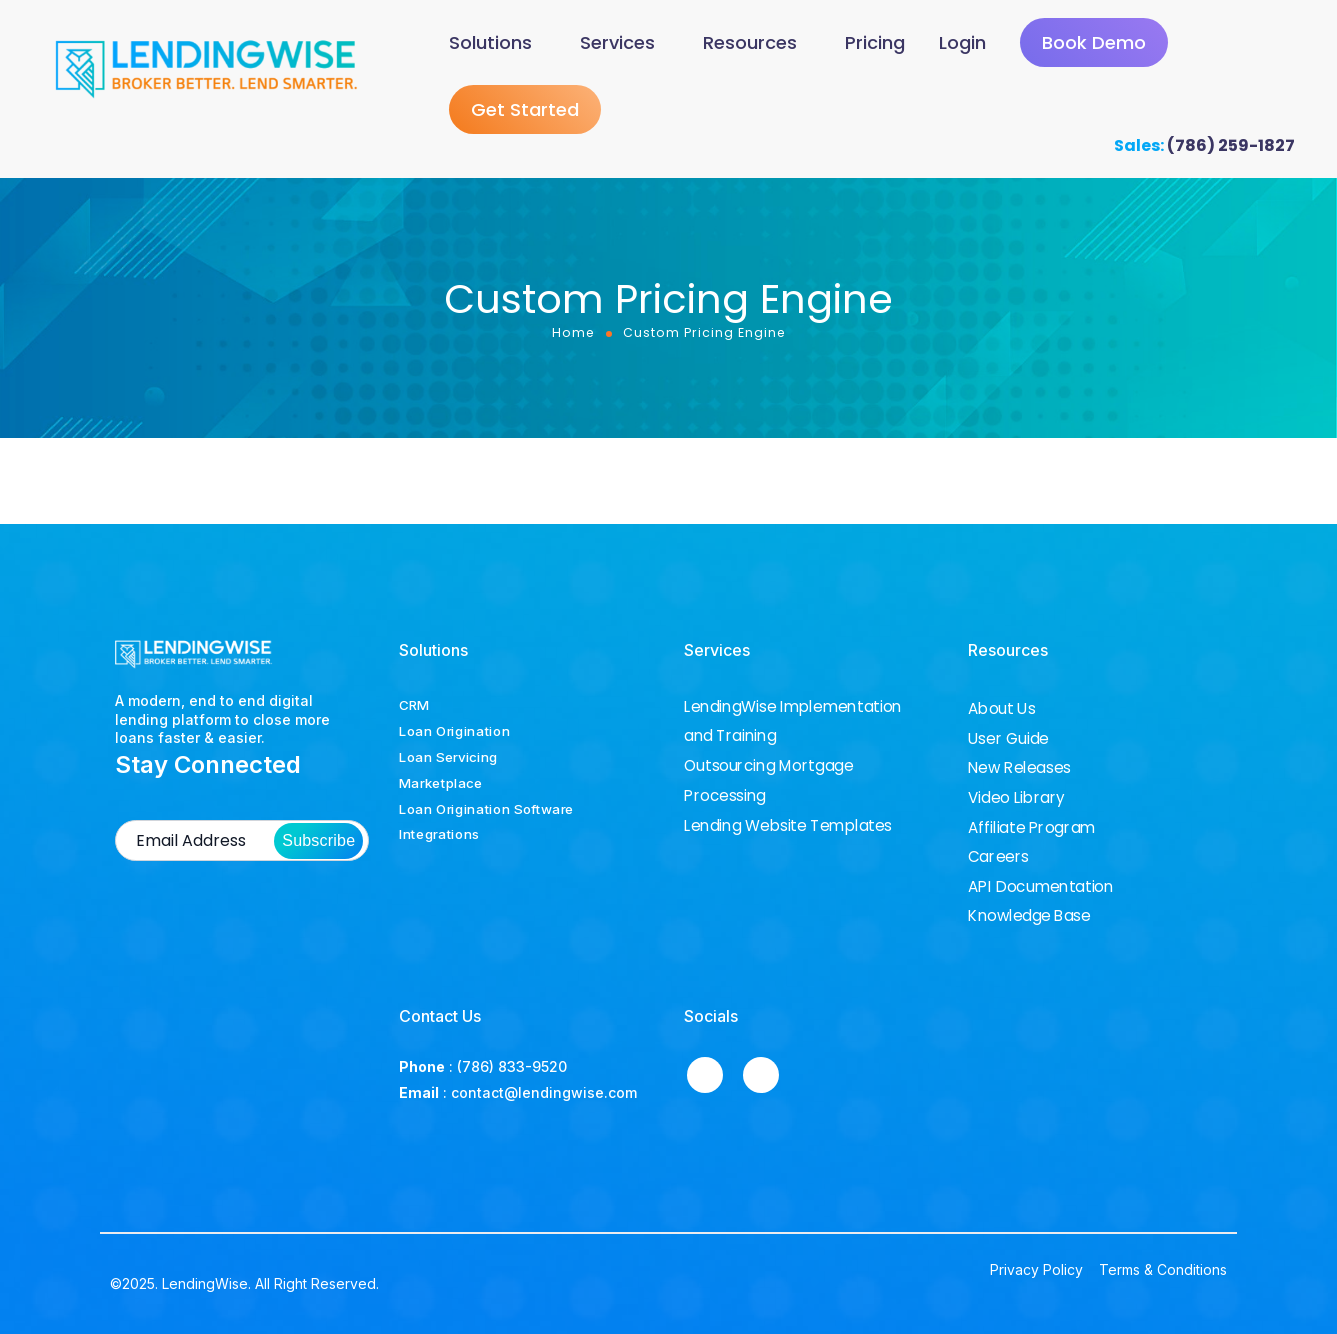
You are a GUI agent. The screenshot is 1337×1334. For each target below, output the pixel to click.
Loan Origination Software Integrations (486, 822)
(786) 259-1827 (1231, 150)
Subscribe (318, 841)
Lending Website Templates (788, 825)
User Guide (1008, 739)
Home (573, 337)
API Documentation (1040, 887)
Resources (750, 44)
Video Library (1016, 798)
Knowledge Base (1029, 916)
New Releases (1019, 768)
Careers (998, 857)
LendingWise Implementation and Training (793, 721)
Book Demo (1094, 45)
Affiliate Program (1031, 828)
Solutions (490, 44)
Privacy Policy (1036, 1270)
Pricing (875, 44)
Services (617, 44)
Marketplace (441, 783)
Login (962, 44)
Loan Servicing (448, 757)
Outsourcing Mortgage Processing (768, 780)
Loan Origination (454, 731)
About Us (1001, 709)
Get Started (525, 114)
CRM (414, 705)
